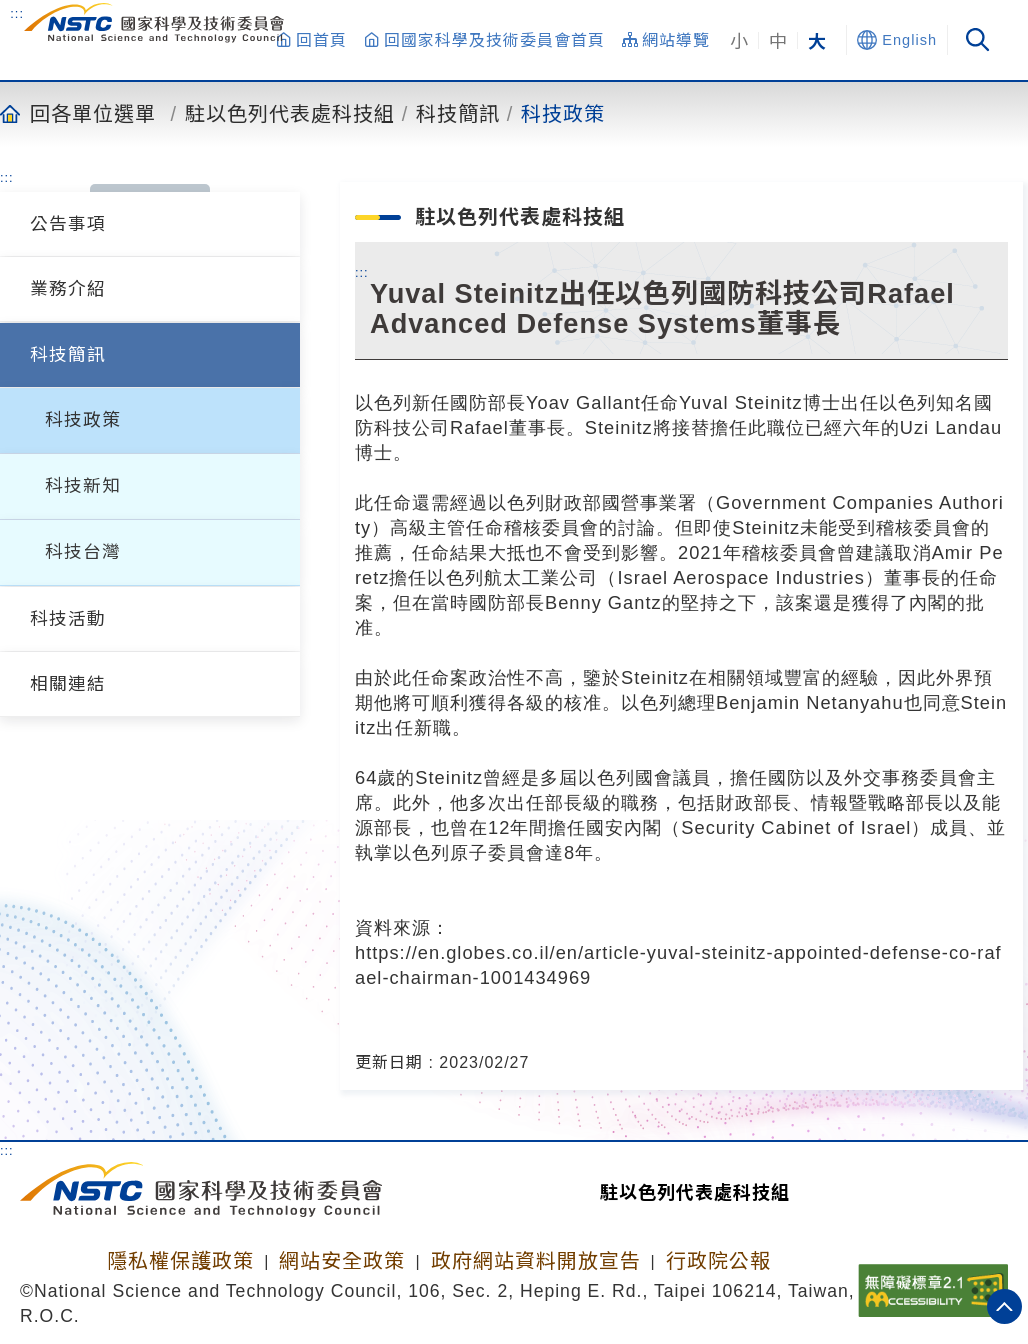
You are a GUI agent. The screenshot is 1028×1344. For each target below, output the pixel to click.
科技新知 (83, 486)
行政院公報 (718, 1261)
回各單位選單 (93, 113)
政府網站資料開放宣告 (536, 1261)
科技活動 (68, 619)
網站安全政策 (342, 1261)
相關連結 (68, 684)
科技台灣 (83, 552)
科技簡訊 (458, 113)
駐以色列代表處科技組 (290, 113)
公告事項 (68, 224)
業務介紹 (68, 289)
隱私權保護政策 (180, 1261)
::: (17, 13)
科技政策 (563, 113)
